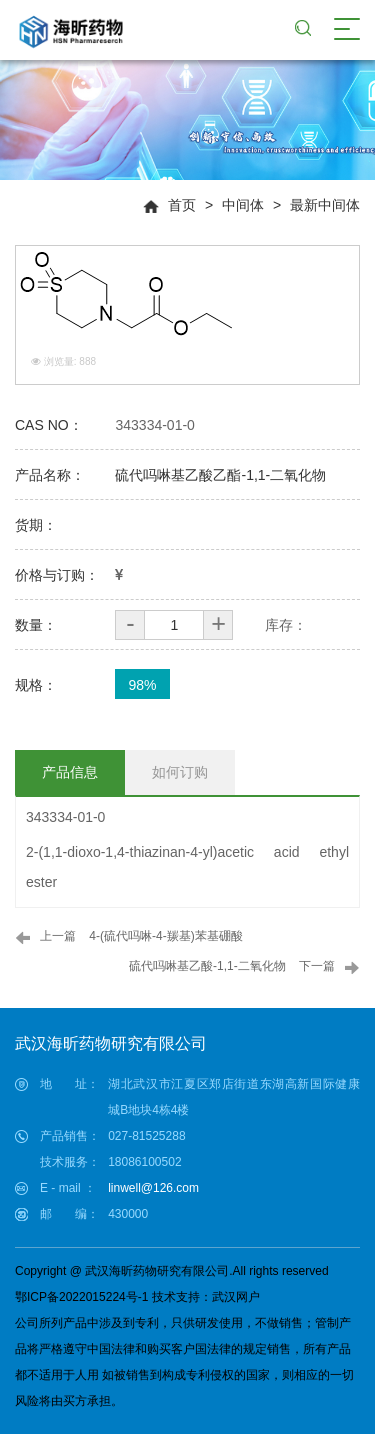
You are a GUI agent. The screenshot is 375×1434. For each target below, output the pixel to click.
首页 (182, 205)
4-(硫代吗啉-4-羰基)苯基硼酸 (165, 936)
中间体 (243, 205)
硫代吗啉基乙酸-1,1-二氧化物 (207, 966)
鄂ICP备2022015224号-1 (81, 1297)
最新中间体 (325, 205)
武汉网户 (236, 1297)
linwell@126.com (153, 1188)
